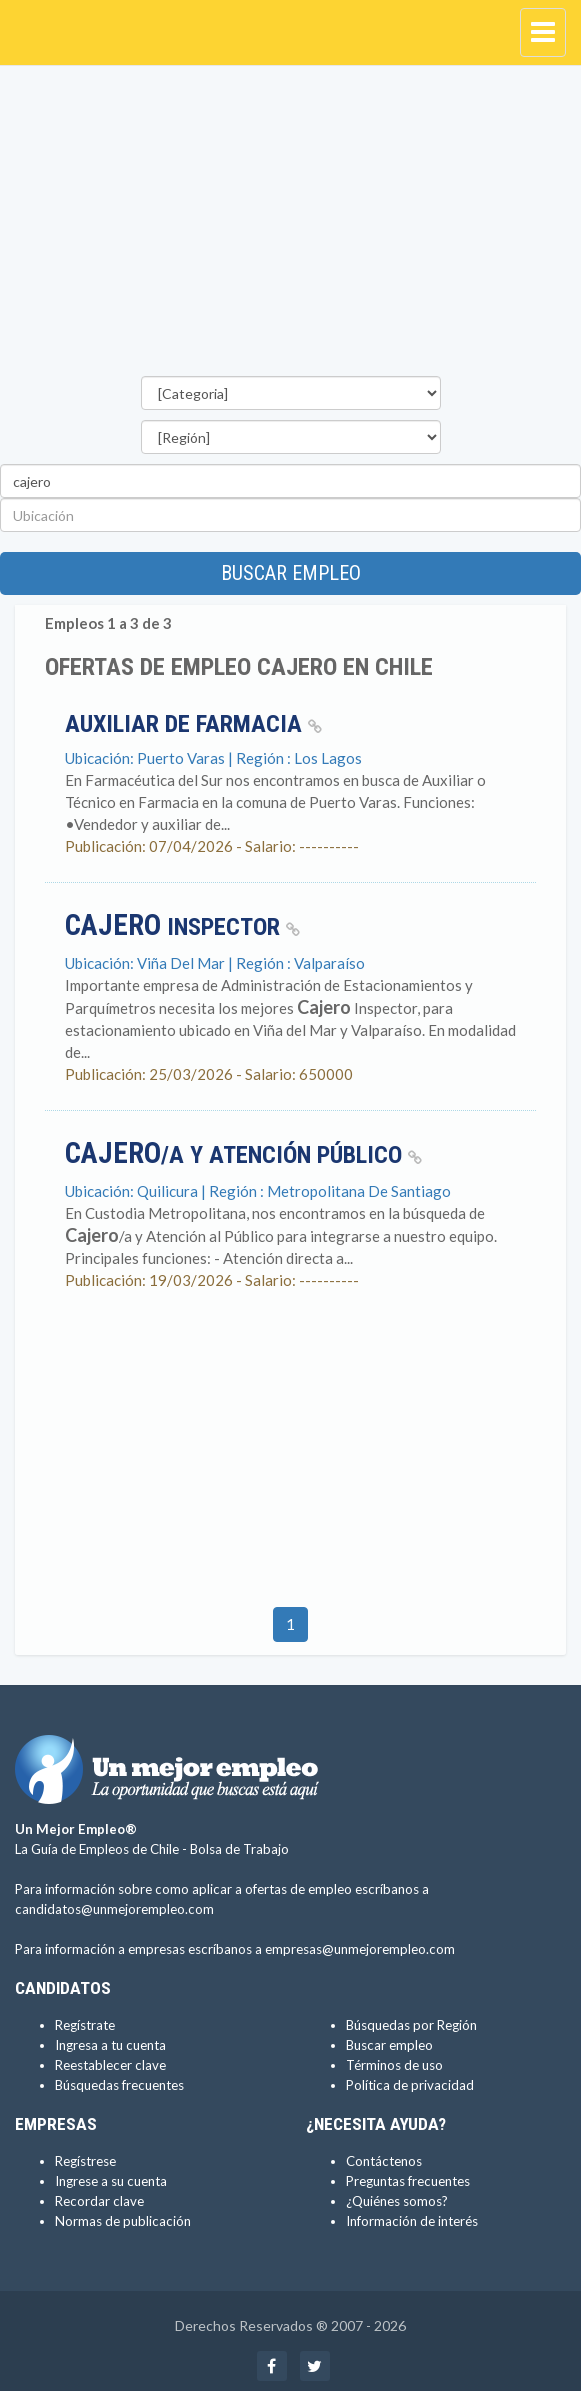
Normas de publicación (123, 2221)
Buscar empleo (291, 573)
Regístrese (85, 2161)
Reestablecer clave (110, 2065)
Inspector (182, 927)
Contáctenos (384, 2161)
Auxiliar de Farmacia (193, 724)
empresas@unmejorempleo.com (360, 1949)
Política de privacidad (410, 2085)
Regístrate (85, 2025)
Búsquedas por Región (411, 2025)
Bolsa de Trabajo (239, 1849)
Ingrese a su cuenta (111, 2181)
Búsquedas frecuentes (119, 2085)
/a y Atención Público (243, 1155)
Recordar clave (99, 2201)
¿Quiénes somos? (397, 2201)
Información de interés (412, 2221)
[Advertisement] (290, 226)
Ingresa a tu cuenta (110, 2045)
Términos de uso (394, 2065)
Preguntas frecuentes (408, 2181)
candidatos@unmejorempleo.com (114, 1909)
